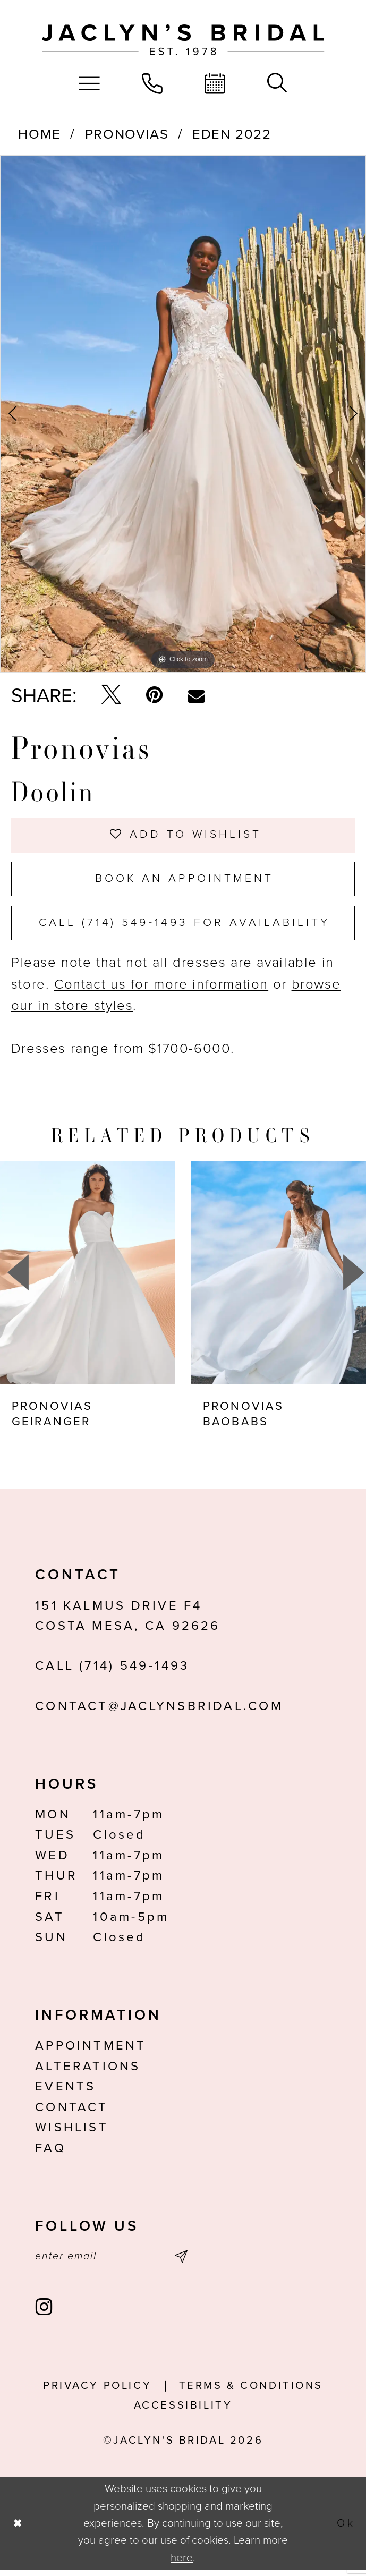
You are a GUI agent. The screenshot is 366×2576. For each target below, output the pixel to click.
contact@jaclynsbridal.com (159, 1711)
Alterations (87, 2070)
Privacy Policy (97, 2391)
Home (39, 134)
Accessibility (183, 2410)
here (182, 2563)
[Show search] (277, 83)
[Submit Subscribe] (178, 2261)
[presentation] (87, 1277)
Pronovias (127, 134)
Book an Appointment (184, 881)
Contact (71, 2112)
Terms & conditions (251, 2391)
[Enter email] (111, 2261)
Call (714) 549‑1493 (112, 1670)
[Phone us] (152, 83)
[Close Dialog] (18, 2529)
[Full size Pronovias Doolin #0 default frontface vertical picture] (183, 414)
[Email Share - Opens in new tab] (196, 695)
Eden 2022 (231, 134)
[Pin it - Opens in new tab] (154, 695)
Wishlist (71, 2132)
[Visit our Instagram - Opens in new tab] (45, 2312)
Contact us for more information (161, 989)
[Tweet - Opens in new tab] (111, 695)
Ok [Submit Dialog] (345, 2528)
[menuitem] (89, 83)
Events (65, 2091)
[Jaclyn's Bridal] (183, 40)
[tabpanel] (183, 414)
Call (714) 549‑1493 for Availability (185, 926)
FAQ (50, 2153)
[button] (89, 83)
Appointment (90, 2050)
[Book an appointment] (215, 83)
